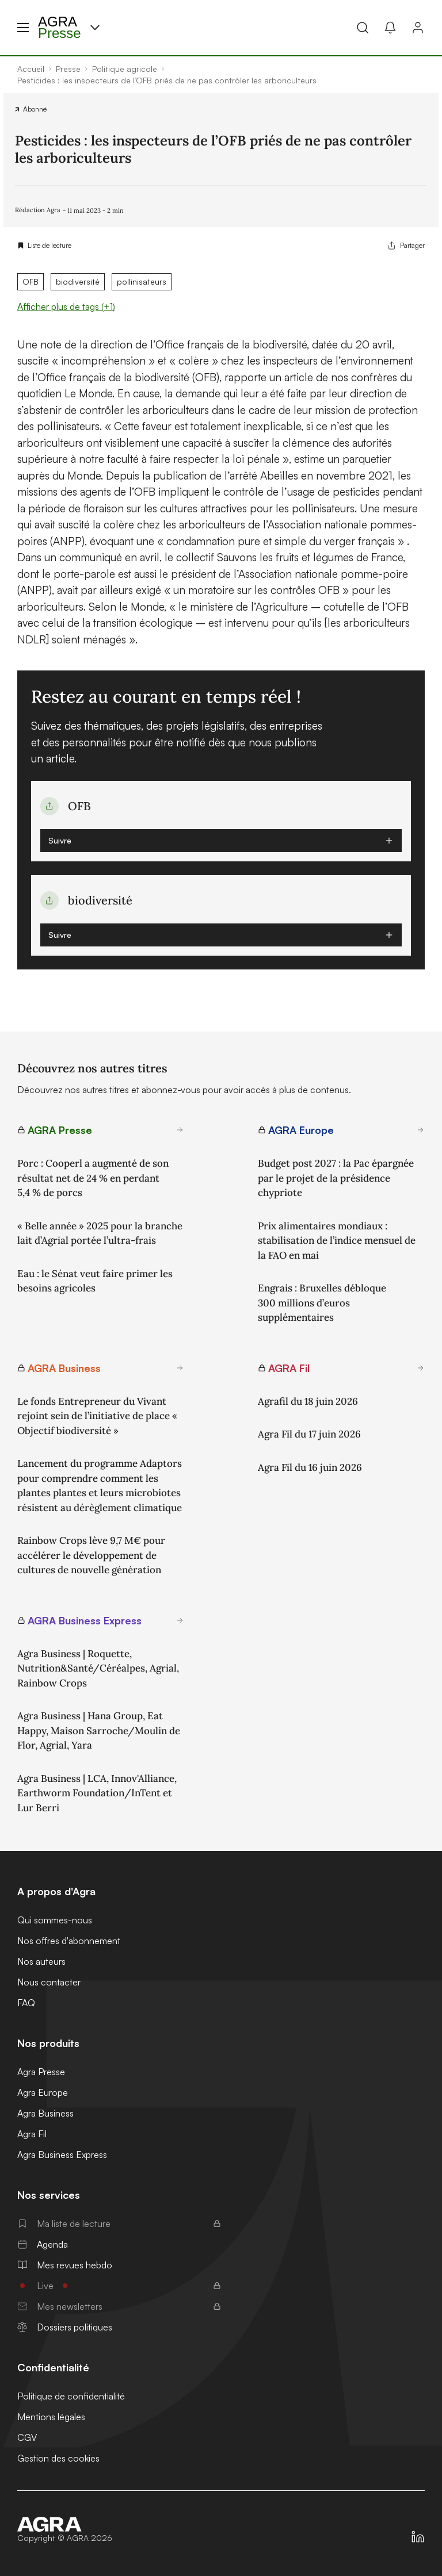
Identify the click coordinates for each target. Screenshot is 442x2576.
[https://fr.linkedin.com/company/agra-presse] (418, 2537)
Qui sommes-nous (54, 1920)
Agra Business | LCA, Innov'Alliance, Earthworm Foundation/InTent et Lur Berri (97, 1793)
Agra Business (45, 2113)
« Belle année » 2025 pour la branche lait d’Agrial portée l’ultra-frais (99, 1233)
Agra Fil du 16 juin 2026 (310, 1467)
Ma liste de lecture (119, 2223)
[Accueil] (64, 2524)
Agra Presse (41, 2071)
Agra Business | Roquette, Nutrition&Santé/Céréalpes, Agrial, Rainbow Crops (98, 1668)
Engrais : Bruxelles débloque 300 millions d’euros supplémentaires (322, 1303)
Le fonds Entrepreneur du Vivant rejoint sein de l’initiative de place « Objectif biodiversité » (97, 1416)
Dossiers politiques (64, 2327)
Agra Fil (32, 2134)
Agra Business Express (62, 2154)
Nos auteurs (41, 1961)
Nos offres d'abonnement (68, 1940)
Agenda (42, 2244)
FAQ (26, 2002)
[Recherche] (362, 27)
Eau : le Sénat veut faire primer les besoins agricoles (95, 1281)
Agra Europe (42, 2092)
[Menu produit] (95, 27)
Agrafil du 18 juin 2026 (308, 1401)
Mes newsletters (119, 2306)
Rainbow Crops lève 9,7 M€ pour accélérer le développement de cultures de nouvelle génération (91, 1555)
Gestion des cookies (58, 2458)
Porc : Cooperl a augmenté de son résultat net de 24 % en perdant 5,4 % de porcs (93, 1178)
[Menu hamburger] (23, 27)
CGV (27, 2437)
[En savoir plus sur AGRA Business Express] (180, 1620)
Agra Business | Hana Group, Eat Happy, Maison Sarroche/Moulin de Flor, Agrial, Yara (98, 1730)
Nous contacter (49, 1982)
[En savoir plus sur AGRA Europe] (421, 1130)
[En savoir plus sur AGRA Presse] (180, 1130)
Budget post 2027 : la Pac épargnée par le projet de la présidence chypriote (336, 1178)
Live (119, 2285)
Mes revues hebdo (64, 2265)
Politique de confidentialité (71, 2396)
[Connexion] (418, 27)
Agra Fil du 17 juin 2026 (309, 1434)
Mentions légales (51, 2416)
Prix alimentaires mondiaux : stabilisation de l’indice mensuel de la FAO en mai (337, 1241)
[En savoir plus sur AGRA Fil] (421, 1368)
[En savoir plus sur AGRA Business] (180, 1368)
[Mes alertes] (390, 27)
